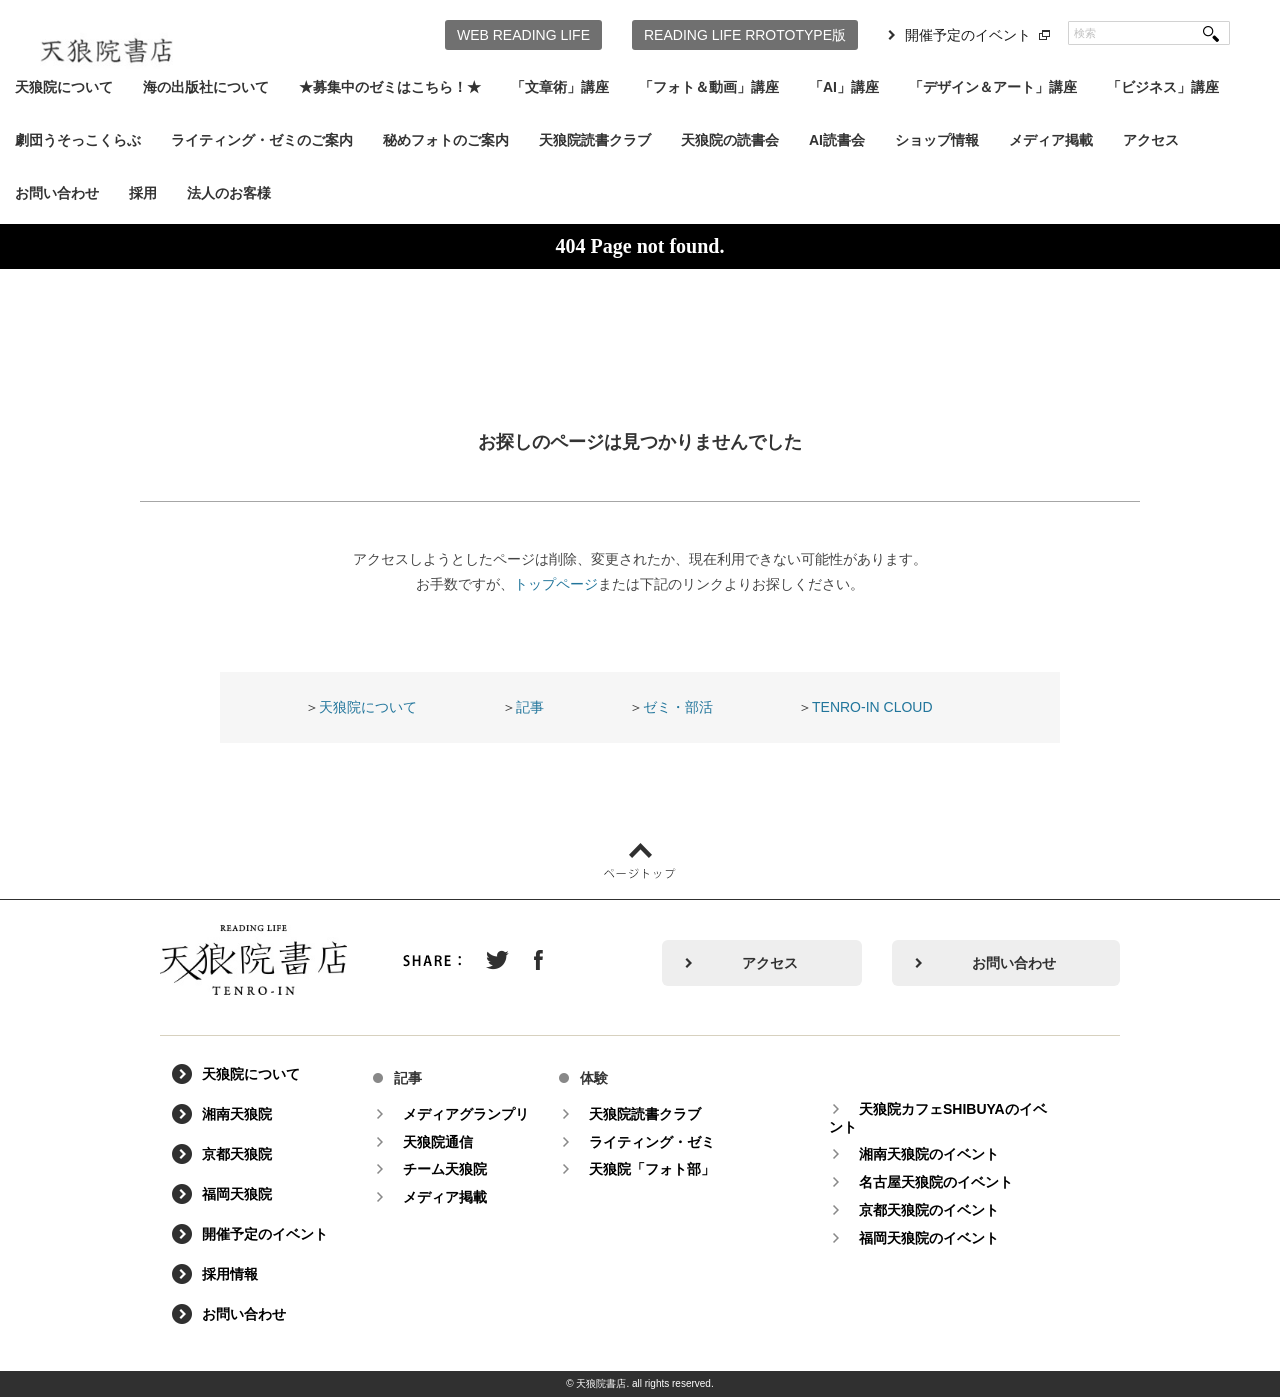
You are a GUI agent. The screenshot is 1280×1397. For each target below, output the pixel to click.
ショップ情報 (937, 140)
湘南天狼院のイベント (929, 1154)
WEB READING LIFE (523, 35)
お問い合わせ (57, 193)
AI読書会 (837, 140)
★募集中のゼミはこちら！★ (390, 87)
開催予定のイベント (968, 35)
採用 (143, 193)
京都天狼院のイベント (929, 1210)
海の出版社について (206, 87)
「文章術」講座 (560, 87)
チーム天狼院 (445, 1169)
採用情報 (230, 1274)
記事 (530, 707)
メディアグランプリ (466, 1114)
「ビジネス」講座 (1163, 87)
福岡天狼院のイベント (929, 1238)
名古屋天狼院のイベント (936, 1182)
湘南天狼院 (237, 1114)
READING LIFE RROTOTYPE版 (745, 35)
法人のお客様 (229, 193)
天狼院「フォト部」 (652, 1169)
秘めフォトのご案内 (446, 140)
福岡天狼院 (237, 1194)
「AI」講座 (844, 87)
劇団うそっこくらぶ (78, 140)
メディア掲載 (1051, 140)
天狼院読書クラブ (595, 140)
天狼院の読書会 (730, 140)
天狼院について (64, 87)
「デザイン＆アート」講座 (993, 87)
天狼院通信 (438, 1142)
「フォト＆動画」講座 (709, 87)
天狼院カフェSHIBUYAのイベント (938, 1118)
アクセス (1151, 140)
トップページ (556, 584)
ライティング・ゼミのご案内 (262, 140)
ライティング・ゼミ (652, 1142)
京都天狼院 (237, 1154)
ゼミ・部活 (678, 707)
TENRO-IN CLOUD (872, 707)
